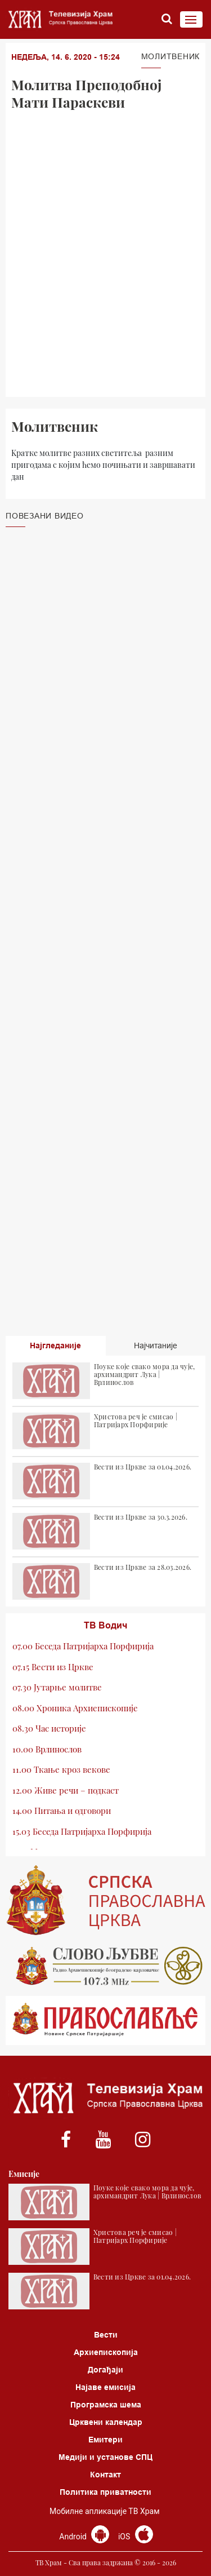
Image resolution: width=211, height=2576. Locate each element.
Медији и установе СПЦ (105, 2457)
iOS (135, 2536)
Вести (106, 2334)
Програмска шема (105, 2404)
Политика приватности (105, 2492)
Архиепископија (106, 2352)
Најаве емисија (105, 2387)
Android (84, 2536)
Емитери (105, 2439)
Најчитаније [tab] (155, 1345)
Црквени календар (105, 2422)
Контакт (105, 2474)
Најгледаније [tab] (55, 1345)
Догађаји (105, 2369)
